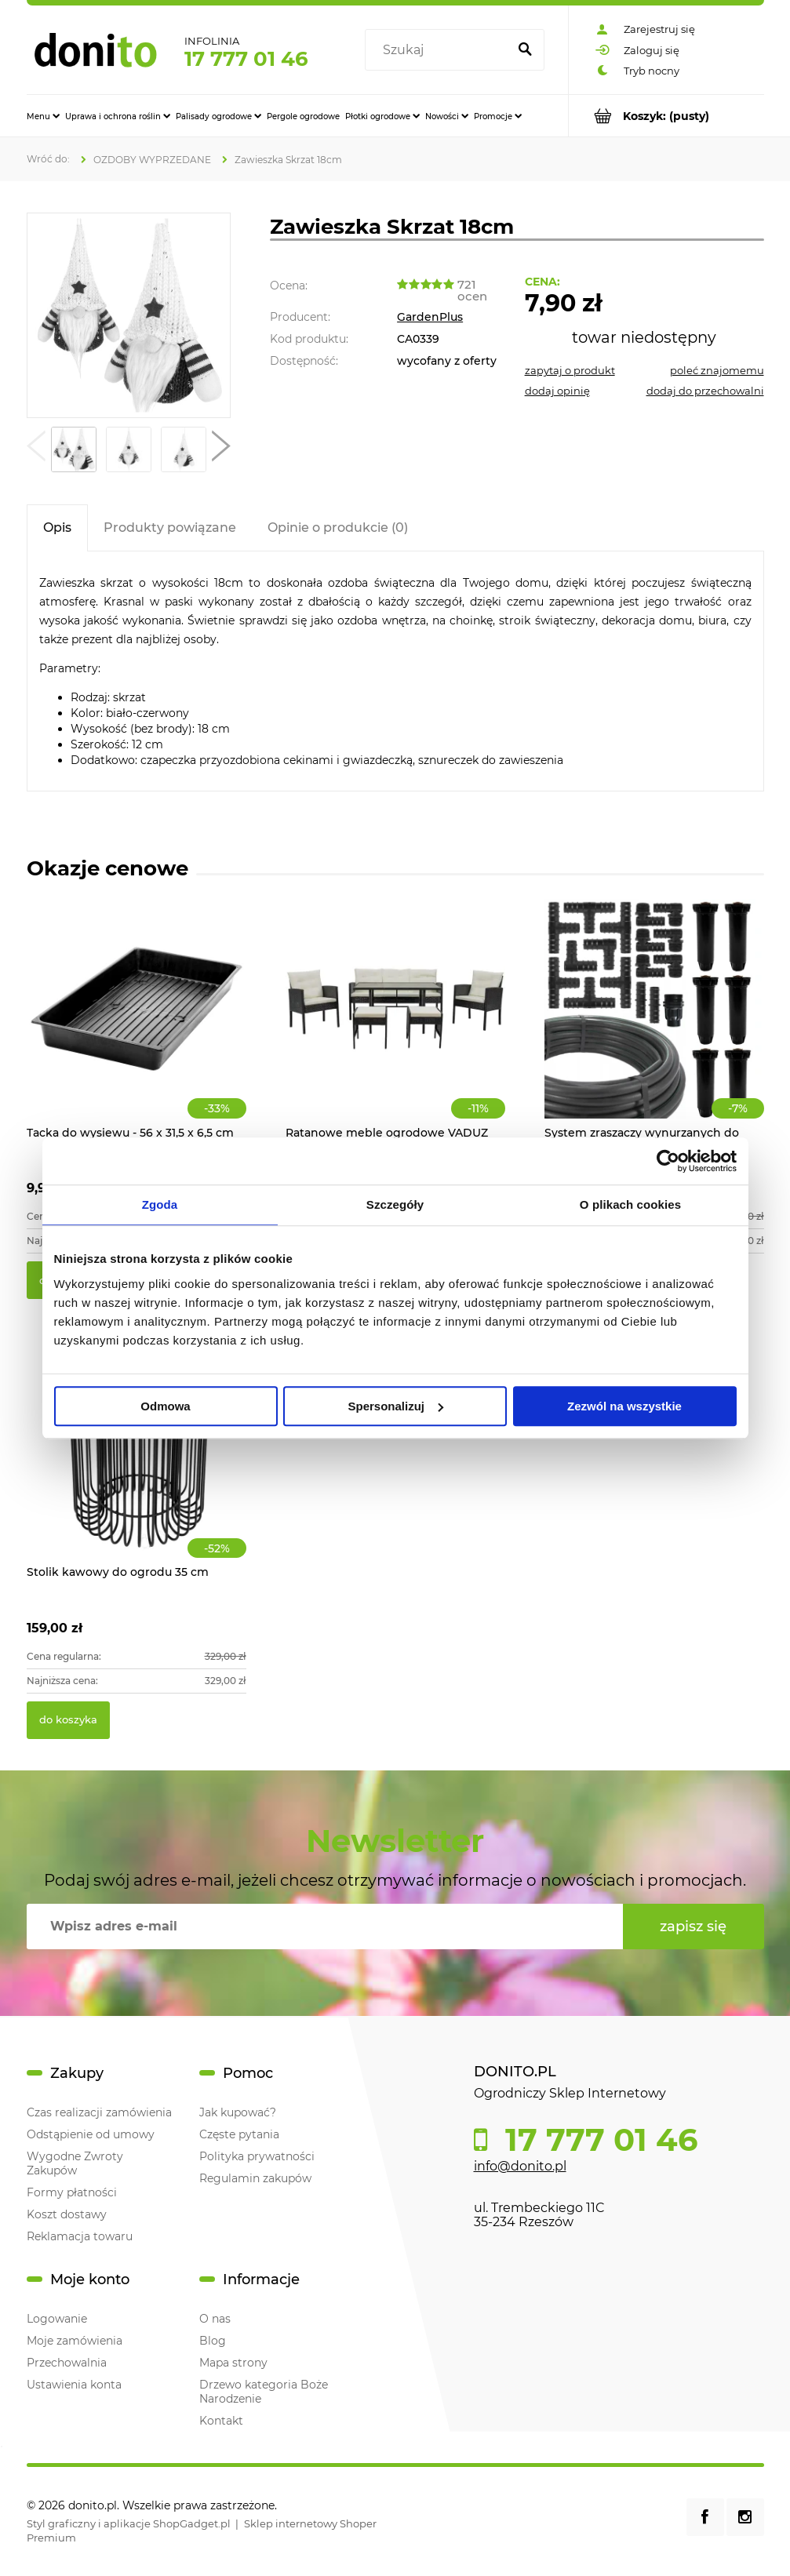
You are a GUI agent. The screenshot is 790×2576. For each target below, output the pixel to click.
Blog (212, 2341)
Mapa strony (233, 2363)
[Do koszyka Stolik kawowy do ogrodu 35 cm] (68, 1720)
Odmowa (165, 1406)
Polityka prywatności (257, 2156)
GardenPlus (430, 317)
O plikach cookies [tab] (630, 1204)
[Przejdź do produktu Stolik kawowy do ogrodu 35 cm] (136, 1465)
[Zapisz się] (693, 1926)
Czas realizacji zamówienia (99, 2112)
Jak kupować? (237, 2112)
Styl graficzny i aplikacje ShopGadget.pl (129, 2523)
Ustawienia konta (74, 2385)
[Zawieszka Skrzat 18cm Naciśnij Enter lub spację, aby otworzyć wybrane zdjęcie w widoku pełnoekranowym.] (128, 315)
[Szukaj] (526, 50)
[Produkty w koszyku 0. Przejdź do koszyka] (666, 115)
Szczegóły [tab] (395, 1204)
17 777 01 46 (246, 59)
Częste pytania (239, 2134)
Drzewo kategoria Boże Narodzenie (263, 2392)
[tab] (57, 527)
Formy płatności (72, 2192)
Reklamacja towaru (80, 2236)
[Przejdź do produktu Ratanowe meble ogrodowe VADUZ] (395, 1026)
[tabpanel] (395, 671)
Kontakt (221, 2421)
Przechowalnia (67, 2363)
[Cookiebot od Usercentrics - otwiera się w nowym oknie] (668, 1161)
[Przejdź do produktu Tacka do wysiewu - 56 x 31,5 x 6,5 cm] (136, 1026)
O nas (215, 2319)
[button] (36, 449)
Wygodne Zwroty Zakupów (75, 2163)
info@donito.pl (520, 2166)
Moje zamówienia (74, 2341)
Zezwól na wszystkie (624, 1406)
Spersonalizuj (395, 1406)
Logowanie (57, 2319)
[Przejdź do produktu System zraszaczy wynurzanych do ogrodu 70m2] (654, 1026)
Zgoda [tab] (160, 1204)
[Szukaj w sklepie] (439, 50)
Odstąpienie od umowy (91, 2134)
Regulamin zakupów (255, 2178)
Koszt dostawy (67, 2214)
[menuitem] (43, 116)
